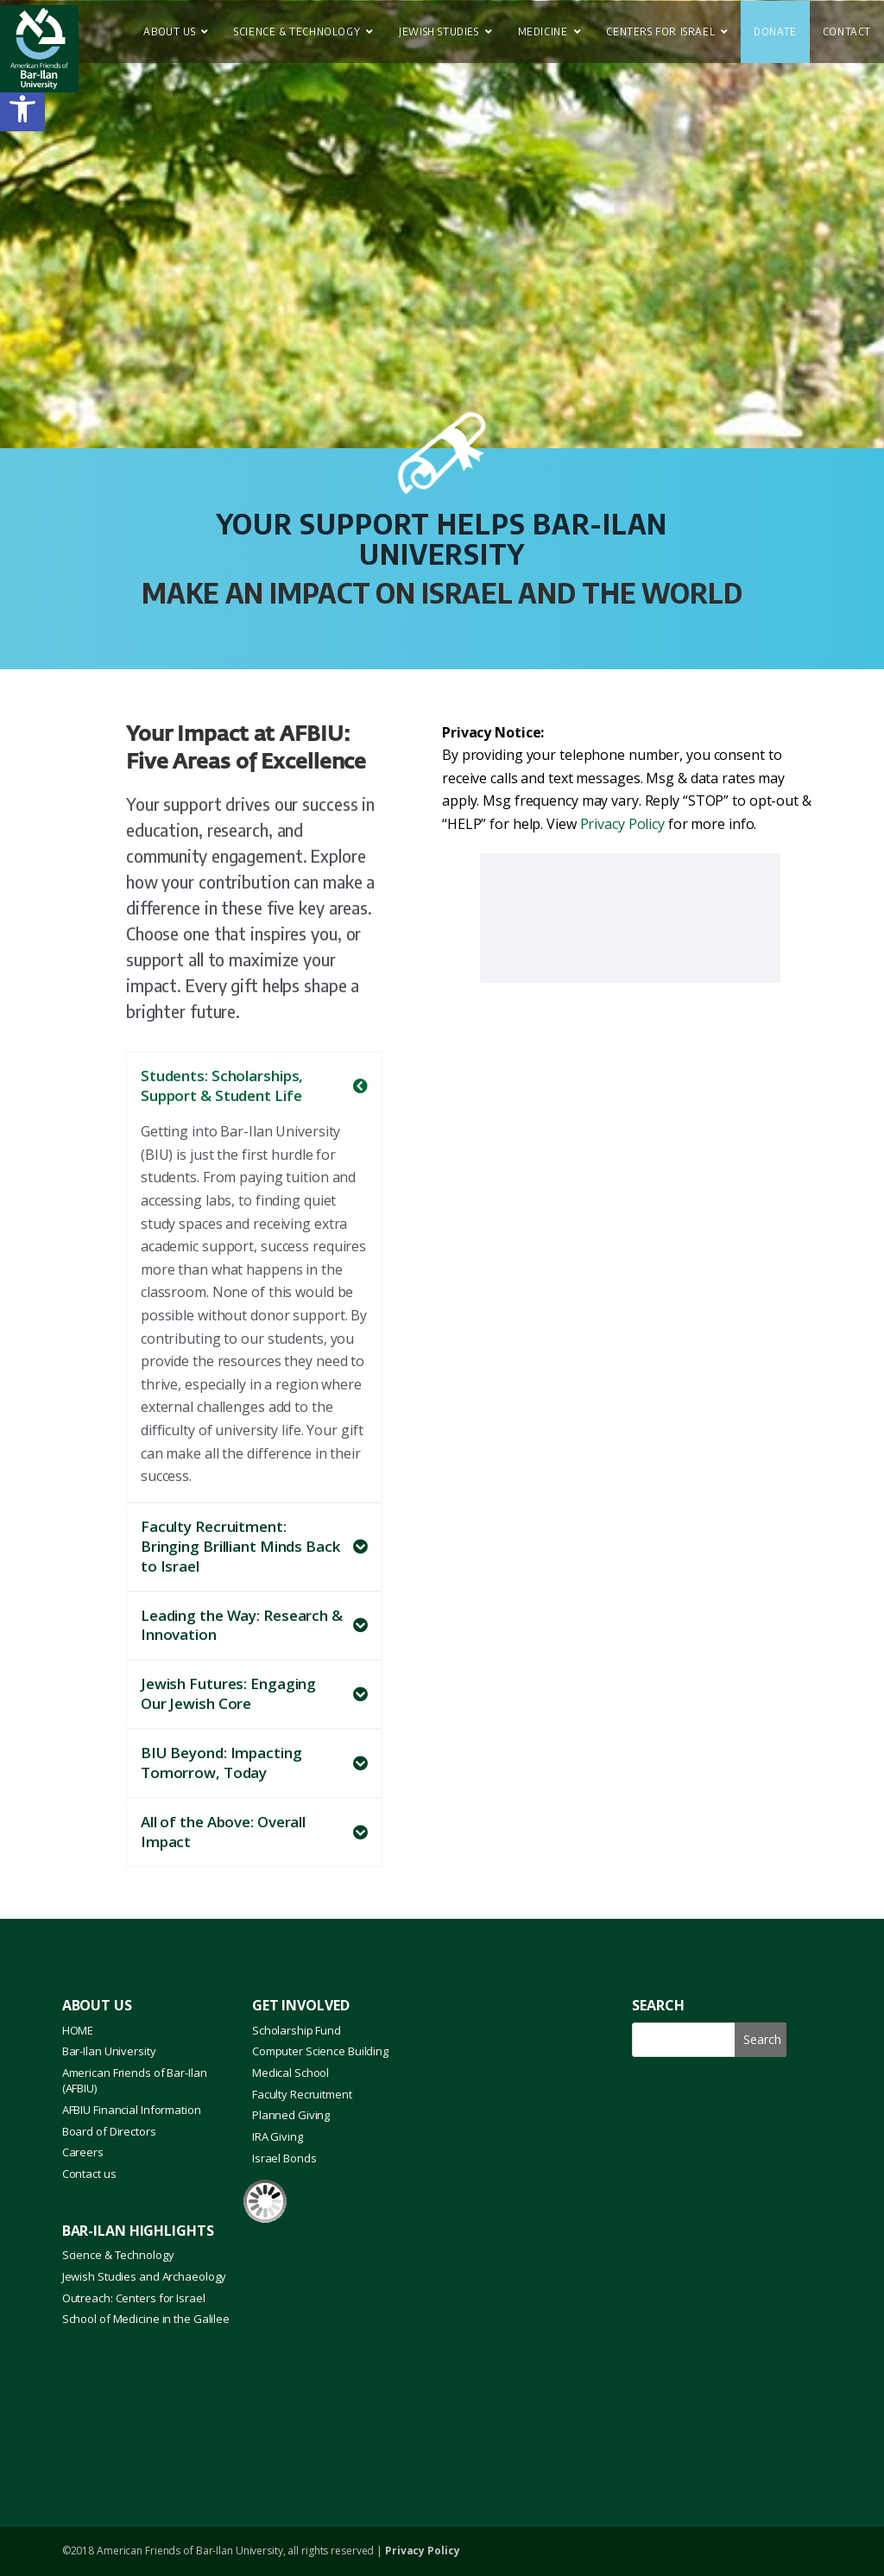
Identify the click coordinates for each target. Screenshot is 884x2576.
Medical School (290, 2072)
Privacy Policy (622, 823)
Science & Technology (118, 2255)
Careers (83, 2152)
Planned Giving (291, 2115)
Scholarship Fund (296, 2030)
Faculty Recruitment (302, 2094)
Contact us (89, 2173)
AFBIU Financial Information (131, 2109)
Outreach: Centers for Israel (133, 2298)
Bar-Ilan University (109, 2051)
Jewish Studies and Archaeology (144, 2276)
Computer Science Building (320, 2051)
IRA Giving (277, 2136)
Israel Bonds (284, 2158)
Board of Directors (109, 2131)
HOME (78, 2030)
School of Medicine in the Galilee (146, 2318)
